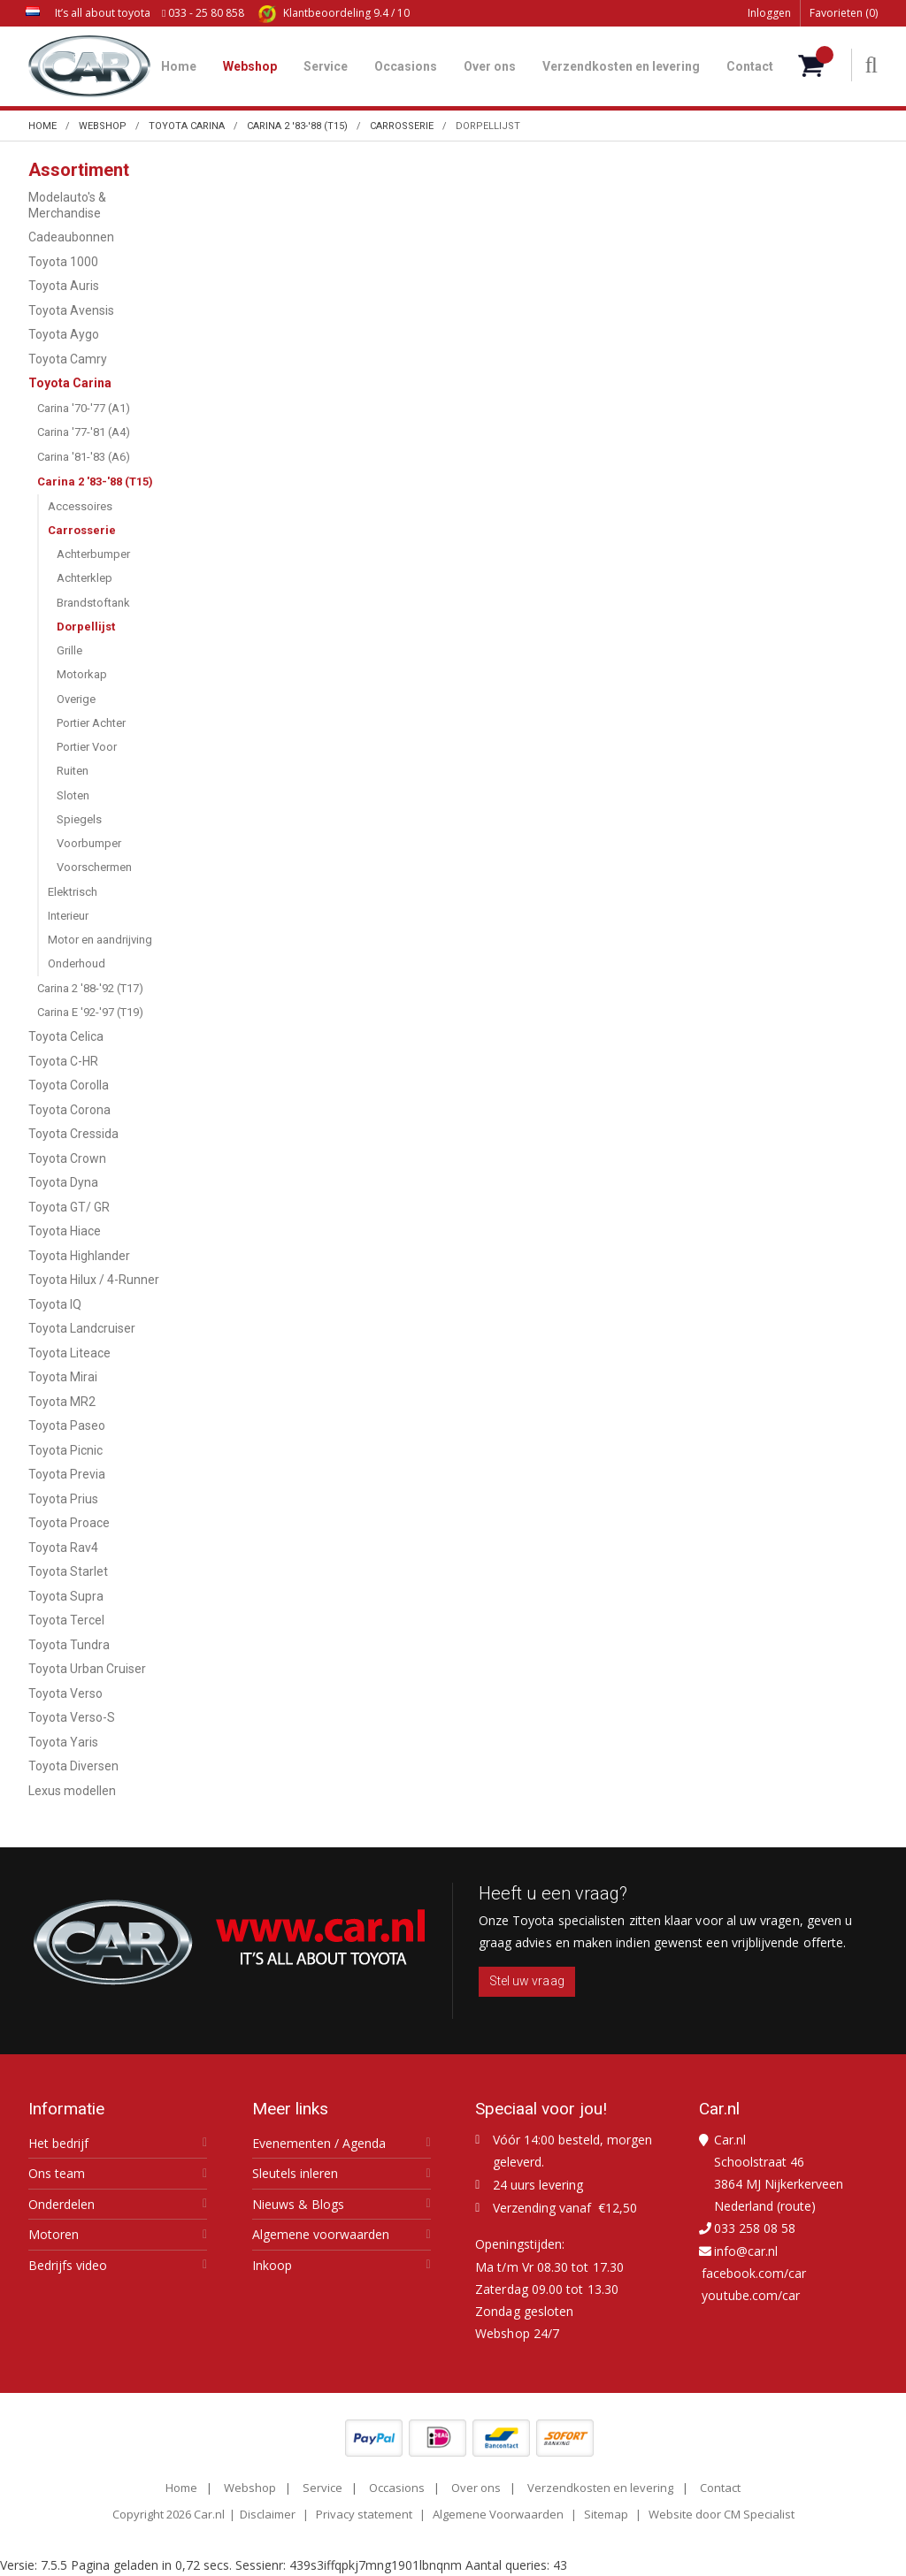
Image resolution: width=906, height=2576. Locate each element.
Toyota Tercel (66, 1620)
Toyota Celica (66, 1036)
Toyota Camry (67, 359)
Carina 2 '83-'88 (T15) (95, 481)
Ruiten (72, 770)
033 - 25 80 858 (203, 12)
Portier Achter (91, 723)
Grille (69, 650)
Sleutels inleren (295, 2174)
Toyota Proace (69, 1523)
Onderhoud (76, 963)
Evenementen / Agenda (319, 2144)
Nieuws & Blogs (298, 2205)
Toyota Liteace (69, 1353)
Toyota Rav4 (63, 1547)
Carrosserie (82, 530)
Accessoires (80, 506)
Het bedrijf (58, 2144)
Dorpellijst (86, 626)
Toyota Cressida (73, 1134)
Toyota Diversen (73, 1766)
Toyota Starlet (68, 1571)
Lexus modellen (72, 1791)
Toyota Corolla (68, 1085)
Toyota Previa (66, 1474)
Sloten (73, 795)
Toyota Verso (65, 1693)
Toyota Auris (63, 286)
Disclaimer (268, 2514)
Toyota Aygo (63, 334)
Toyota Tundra (69, 1645)
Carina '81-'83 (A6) (83, 456)
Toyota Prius (63, 1499)
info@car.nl (746, 2251)
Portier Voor (87, 746)
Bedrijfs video (67, 2266)
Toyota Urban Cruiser (87, 1669)
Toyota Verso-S (71, 1717)
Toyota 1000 (63, 262)
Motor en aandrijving (100, 939)
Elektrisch (72, 891)
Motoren (53, 2235)
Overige (76, 699)
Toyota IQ (54, 1304)
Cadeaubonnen (71, 237)
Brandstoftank (93, 602)
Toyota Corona (69, 1110)
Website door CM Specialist (722, 2514)
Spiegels (79, 819)
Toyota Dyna (63, 1182)
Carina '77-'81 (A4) (83, 432)
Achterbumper (93, 554)
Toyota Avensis (71, 310)
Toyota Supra (66, 1596)
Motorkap (82, 674)
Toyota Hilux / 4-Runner (93, 1280)
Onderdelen (61, 2205)
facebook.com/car (754, 2273)
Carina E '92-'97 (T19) (90, 1012)
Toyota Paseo (66, 1425)
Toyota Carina (69, 383)
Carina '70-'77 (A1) (83, 408)
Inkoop (272, 2266)
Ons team (56, 2174)
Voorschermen (94, 867)
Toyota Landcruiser (81, 1328)
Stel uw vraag (526, 1981)
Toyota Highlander (79, 1256)
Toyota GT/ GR (69, 1207)
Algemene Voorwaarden (498, 2514)
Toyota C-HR (63, 1061)
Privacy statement (364, 2514)
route (795, 2206)
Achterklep (84, 578)
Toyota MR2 (62, 1402)
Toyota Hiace (64, 1231)
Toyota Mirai (62, 1377)
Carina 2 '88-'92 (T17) (90, 988)
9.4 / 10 (334, 12)
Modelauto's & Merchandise (67, 205)
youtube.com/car (751, 2295)
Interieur (68, 915)
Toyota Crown (67, 1158)
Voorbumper (89, 843)
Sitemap (606, 2514)
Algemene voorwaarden (320, 2235)
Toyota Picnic (65, 1450)
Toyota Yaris (63, 1742)
